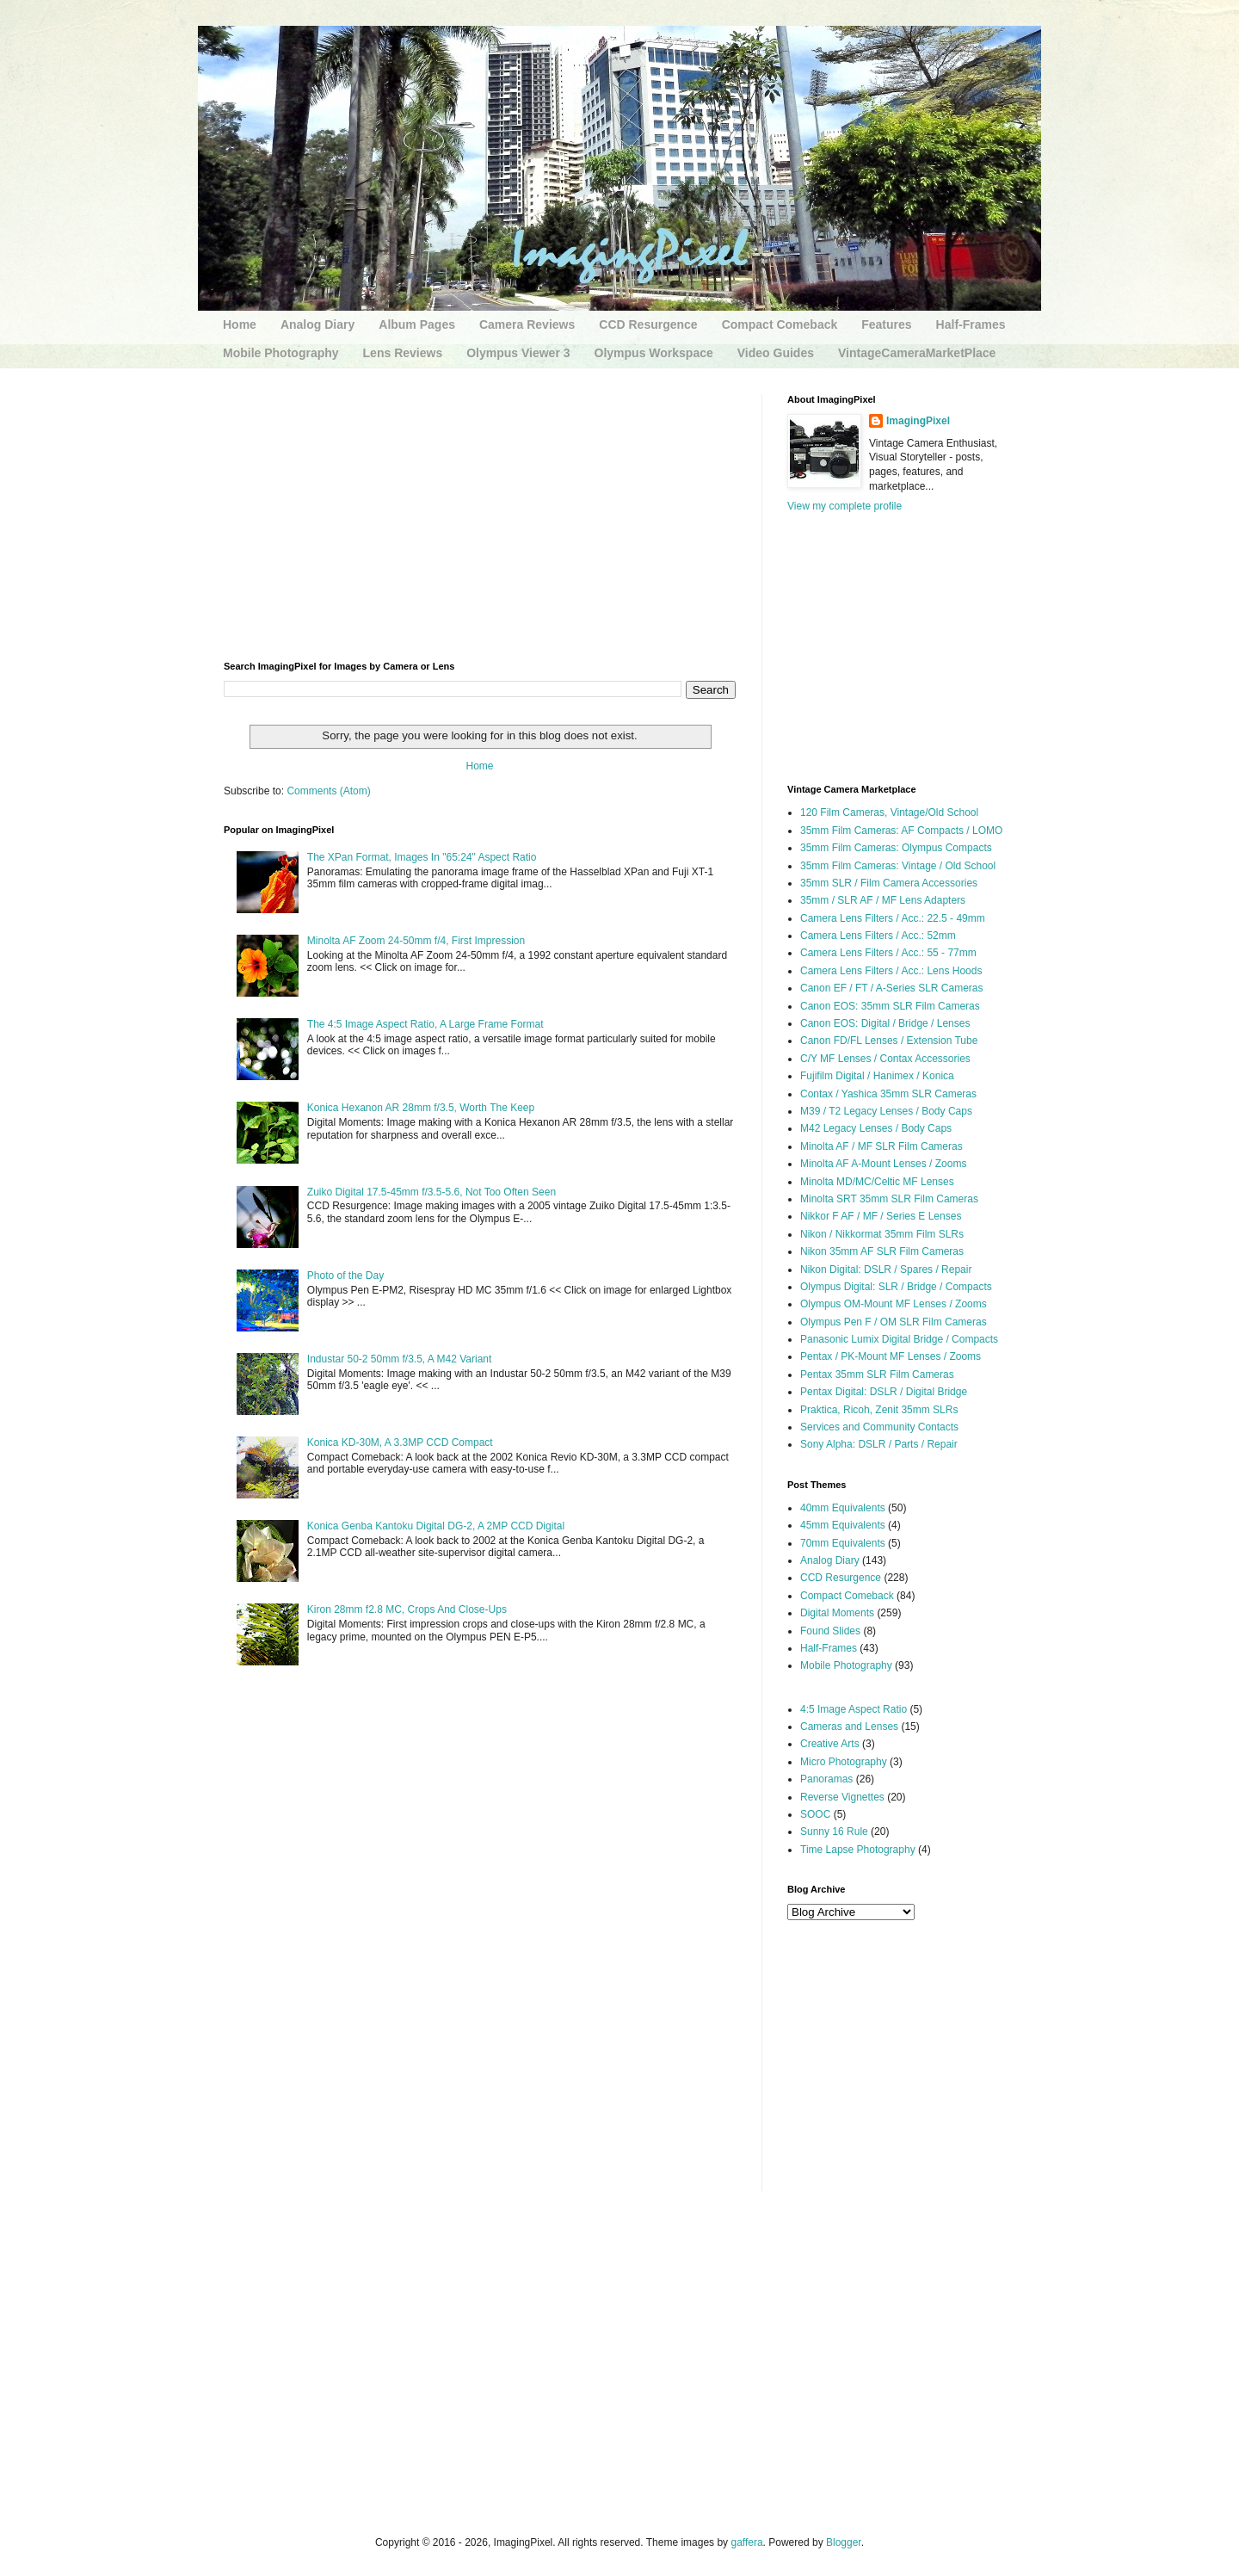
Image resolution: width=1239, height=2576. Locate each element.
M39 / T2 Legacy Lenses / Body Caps (886, 1111)
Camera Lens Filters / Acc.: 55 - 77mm (888, 953)
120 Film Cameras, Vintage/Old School (889, 812)
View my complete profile (844, 506)
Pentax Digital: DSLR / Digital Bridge (883, 1392)
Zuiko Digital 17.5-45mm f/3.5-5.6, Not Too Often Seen (431, 1192)
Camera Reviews (527, 324)
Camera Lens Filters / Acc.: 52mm (878, 936)
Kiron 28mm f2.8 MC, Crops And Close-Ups (407, 1609)
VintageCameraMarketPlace (917, 353)
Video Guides (775, 353)
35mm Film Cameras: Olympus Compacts (896, 848)
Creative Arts (830, 1744)
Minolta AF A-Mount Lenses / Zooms (883, 1164)
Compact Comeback (780, 324)
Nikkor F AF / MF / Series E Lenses (880, 1216)
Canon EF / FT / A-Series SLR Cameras (891, 988)
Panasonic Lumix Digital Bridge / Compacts (899, 1339)
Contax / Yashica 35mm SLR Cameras (888, 1094)
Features (886, 324)
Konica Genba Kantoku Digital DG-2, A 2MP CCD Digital (435, 1526)
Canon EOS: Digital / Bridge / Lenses (885, 1023)
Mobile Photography (281, 353)
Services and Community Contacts (879, 1427)
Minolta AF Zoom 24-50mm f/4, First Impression (416, 941)
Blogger (843, 2542)
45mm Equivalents (842, 1525)
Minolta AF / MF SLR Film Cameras (881, 1146)
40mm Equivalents (842, 1508)
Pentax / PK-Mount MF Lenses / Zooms (890, 1356)
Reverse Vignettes (842, 1797)
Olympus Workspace (654, 353)
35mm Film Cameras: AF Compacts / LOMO (901, 831)
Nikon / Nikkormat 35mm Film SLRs (882, 1234)
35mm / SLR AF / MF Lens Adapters (882, 900)
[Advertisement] (480, 514)
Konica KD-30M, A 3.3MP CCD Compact (400, 1442)
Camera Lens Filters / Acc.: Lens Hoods (891, 971)
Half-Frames (971, 324)
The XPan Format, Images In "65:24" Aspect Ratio (422, 857)
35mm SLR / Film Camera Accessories (888, 883)
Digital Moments (837, 1613)
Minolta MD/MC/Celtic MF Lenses (877, 1182)
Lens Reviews (403, 353)
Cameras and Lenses (849, 1726)
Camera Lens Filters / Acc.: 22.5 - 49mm (892, 918)
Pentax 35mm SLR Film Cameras (877, 1374)
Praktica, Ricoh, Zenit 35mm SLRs (879, 1410)
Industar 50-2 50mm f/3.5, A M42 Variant (399, 1359)
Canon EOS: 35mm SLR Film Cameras (890, 1006)
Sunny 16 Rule (834, 1831)
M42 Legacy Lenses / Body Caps (876, 1128)
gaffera (746, 2542)
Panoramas (826, 1779)
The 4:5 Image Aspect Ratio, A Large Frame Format (425, 1024)
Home (239, 324)
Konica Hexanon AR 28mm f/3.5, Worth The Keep (420, 1108)
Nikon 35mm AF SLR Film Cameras (882, 1251)
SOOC (815, 1814)
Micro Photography (843, 1762)
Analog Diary (317, 324)
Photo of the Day (345, 1275)
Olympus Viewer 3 (518, 353)
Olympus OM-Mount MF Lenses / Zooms (893, 1304)
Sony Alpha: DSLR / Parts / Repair (879, 1444)
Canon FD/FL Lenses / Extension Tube (888, 1041)
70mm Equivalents (842, 1543)
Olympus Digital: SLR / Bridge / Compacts (896, 1287)
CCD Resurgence (648, 324)
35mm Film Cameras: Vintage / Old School (898, 866)
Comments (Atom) (328, 791)
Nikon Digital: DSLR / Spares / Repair (885, 1269)
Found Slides (830, 1631)
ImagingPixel (918, 421)
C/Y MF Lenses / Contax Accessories (885, 1059)
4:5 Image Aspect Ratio (853, 1709)
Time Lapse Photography (857, 1850)
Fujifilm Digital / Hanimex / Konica (877, 1076)
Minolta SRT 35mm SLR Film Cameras (889, 1199)
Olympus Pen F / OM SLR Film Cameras (893, 1322)
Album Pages (417, 324)
